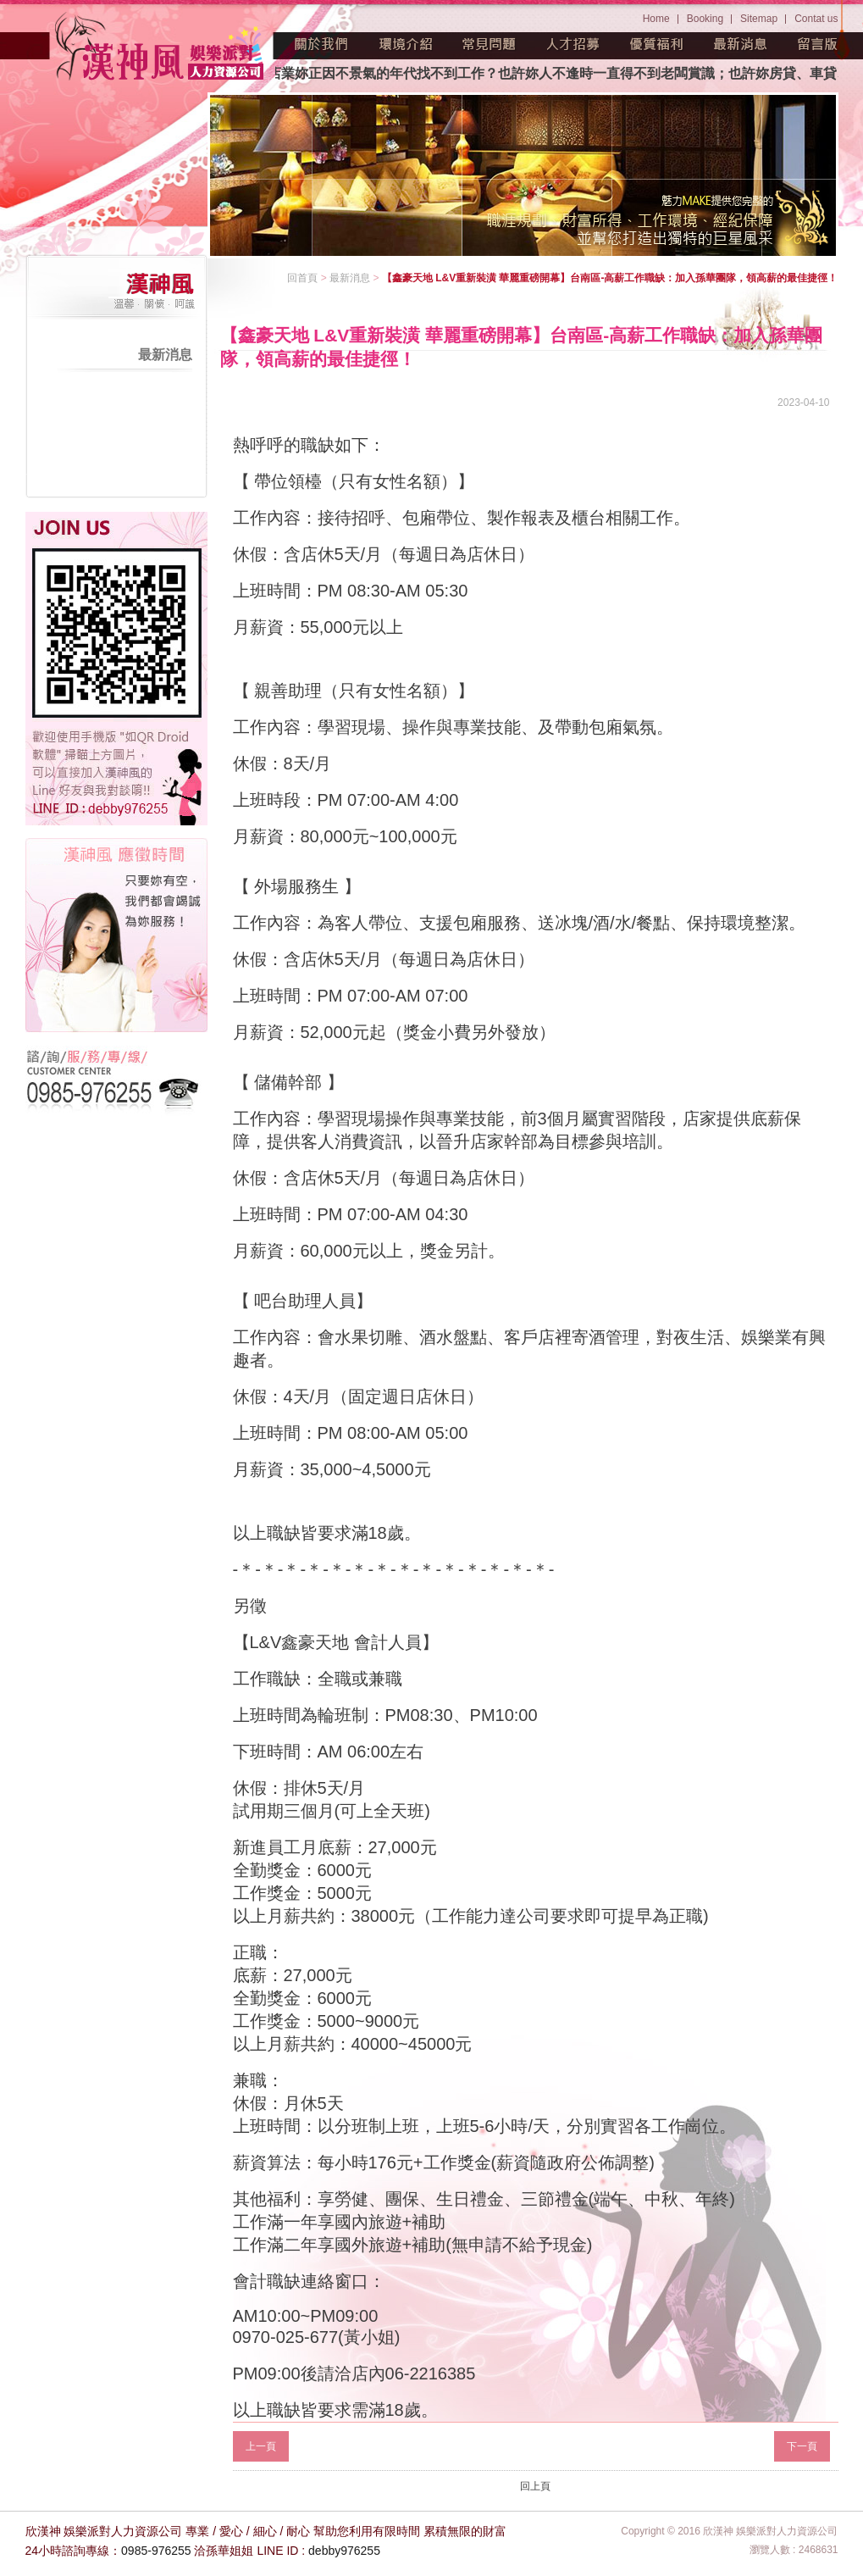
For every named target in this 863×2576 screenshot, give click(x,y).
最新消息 (741, 44)
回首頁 (302, 278)
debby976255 (344, 2550)
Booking (705, 19)
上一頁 (261, 2446)
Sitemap (758, 19)
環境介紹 (406, 44)
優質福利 (657, 44)
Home (656, 19)
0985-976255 (156, 2550)
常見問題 (489, 44)
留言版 (818, 44)
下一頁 (802, 2446)
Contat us (816, 19)
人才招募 (573, 44)
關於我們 (322, 44)
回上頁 (535, 2486)
